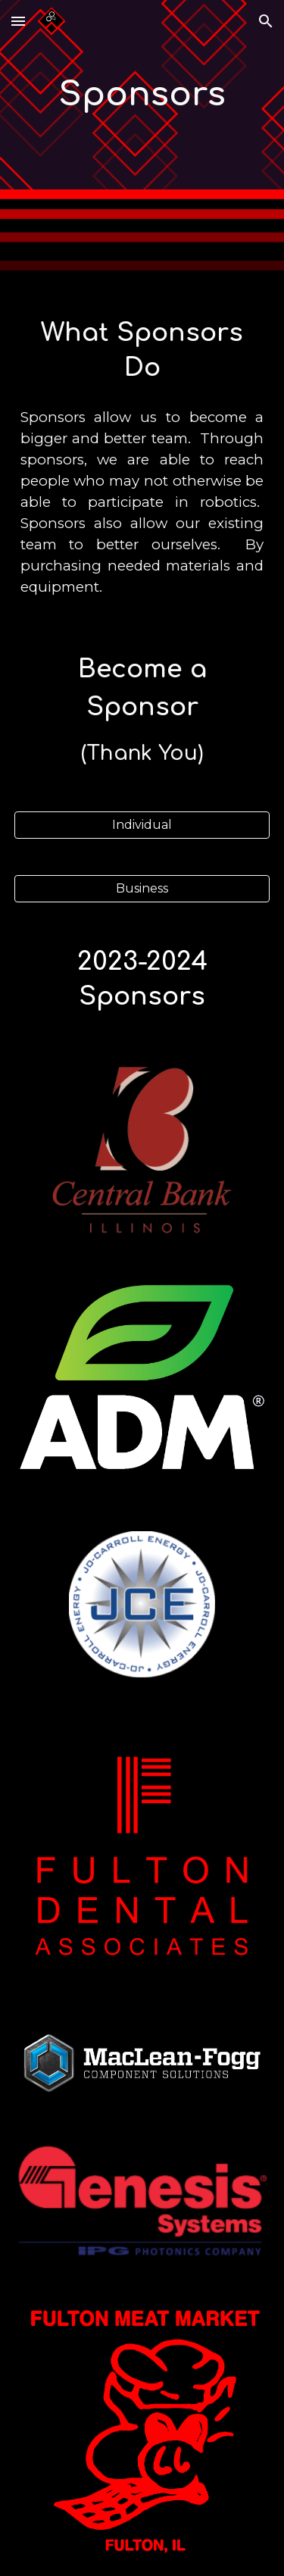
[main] (142, 95)
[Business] (142, 888)
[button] (18, 21)
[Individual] (142, 824)
